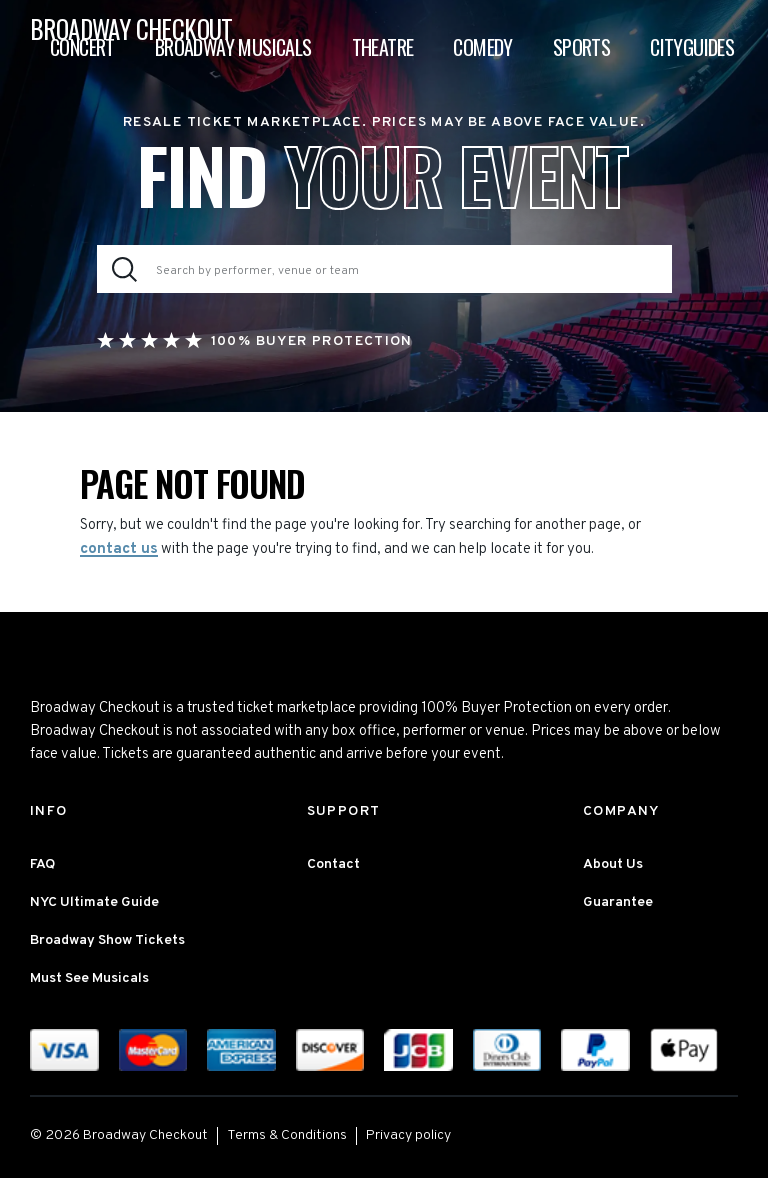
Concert (82, 47)
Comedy (482, 47)
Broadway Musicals (233, 47)
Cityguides (692, 47)
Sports (581, 47)
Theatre (383, 47)
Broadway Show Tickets (107, 940)
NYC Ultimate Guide (94, 902)
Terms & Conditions (287, 1135)
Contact (333, 864)
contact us (119, 549)
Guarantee (618, 902)
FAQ (42, 864)
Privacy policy (408, 1135)
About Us (613, 864)
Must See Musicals (89, 978)
